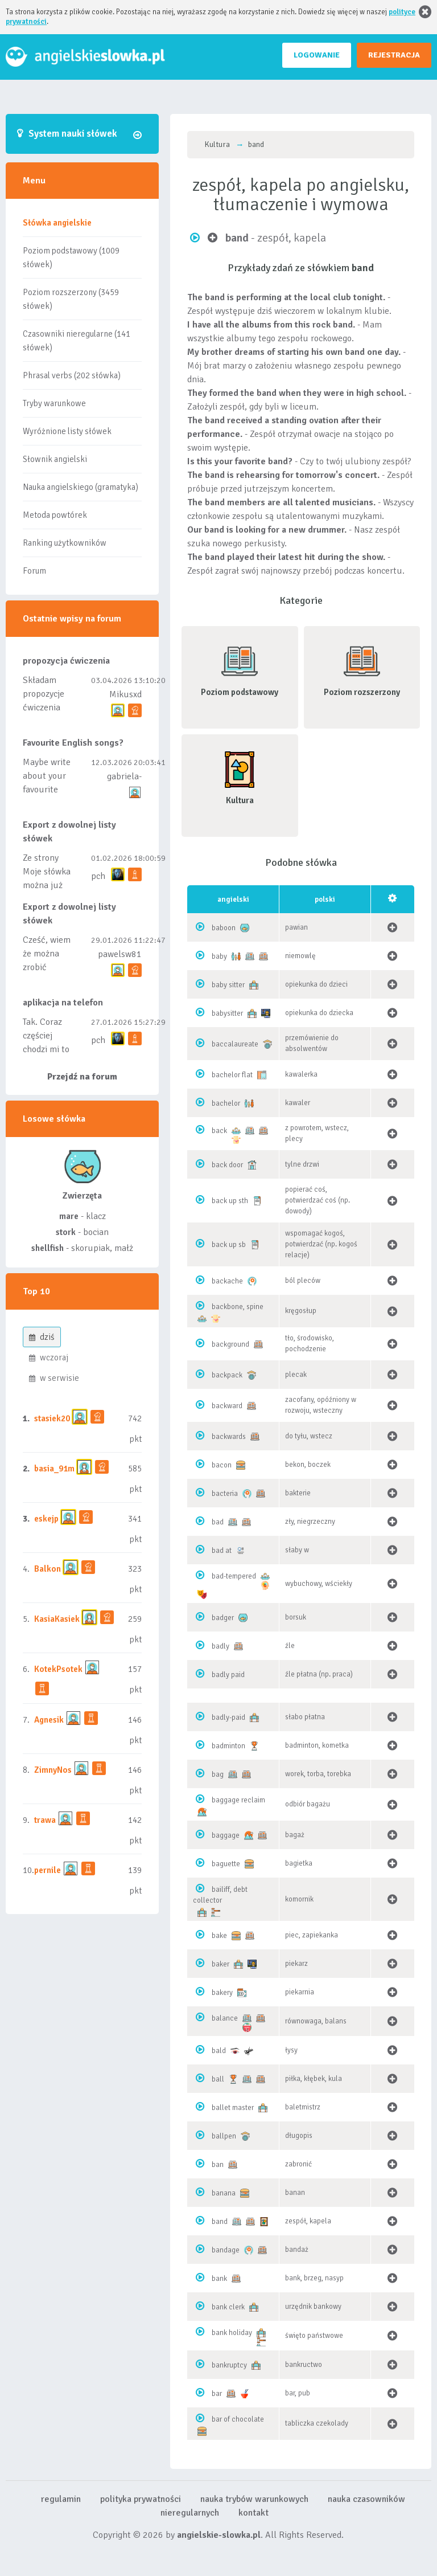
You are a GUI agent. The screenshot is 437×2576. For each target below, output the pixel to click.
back (219, 1130)
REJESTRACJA (394, 55)
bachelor (226, 1103)
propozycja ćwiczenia (66, 661)
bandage (226, 2250)
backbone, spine (237, 1306)
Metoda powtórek (55, 515)
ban (218, 2164)
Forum (34, 571)
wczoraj (48, 1357)
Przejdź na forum (82, 1076)
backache (227, 1281)
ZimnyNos (53, 1770)
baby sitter (228, 984)
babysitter (227, 1013)
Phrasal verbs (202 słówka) (72, 375)
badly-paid (228, 1717)
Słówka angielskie (57, 223)
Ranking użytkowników (64, 543)
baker (220, 1964)
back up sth (230, 1200)
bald (219, 2050)
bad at (222, 1550)
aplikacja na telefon (63, 1002)
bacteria (225, 1493)
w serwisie (54, 1378)
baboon (224, 928)
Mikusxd (125, 694)
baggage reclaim (238, 1800)
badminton (228, 1746)
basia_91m (54, 1468)
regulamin (61, 2499)
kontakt (253, 2512)
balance (225, 2018)
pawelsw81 (120, 954)
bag (218, 1774)
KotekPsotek (58, 1669)
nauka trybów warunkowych (254, 2499)
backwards (229, 1436)
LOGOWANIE (317, 55)
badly (220, 1646)
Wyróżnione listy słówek (67, 431)
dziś (42, 1337)
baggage (226, 1835)
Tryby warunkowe (54, 403)
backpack (227, 1375)
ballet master (233, 2107)
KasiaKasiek (57, 1619)
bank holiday (232, 2332)
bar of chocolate (238, 2419)
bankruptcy (229, 2365)
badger (223, 1617)
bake (219, 1935)
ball (218, 2079)
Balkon (47, 1569)
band (220, 2221)
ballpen (224, 2136)
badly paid (228, 1674)
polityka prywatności (140, 2499)
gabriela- (124, 776)
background (230, 1344)
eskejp (46, 1519)
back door (227, 1165)
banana (224, 2193)
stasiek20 (52, 1418)
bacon (222, 1465)
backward (227, 1405)
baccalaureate (235, 1044)
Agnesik (49, 1720)
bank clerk (228, 2307)
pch (98, 876)
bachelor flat (232, 1075)
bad (218, 1522)
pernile (47, 1870)
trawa (45, 1820)
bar (217, 2393)
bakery (222, 1992)
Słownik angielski (55, 459)
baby (219, 956)
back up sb (229, 1244)
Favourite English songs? (73, 743)
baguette (226, 1863)
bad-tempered (234, 1576)
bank (219, 2278)
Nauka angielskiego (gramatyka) (80, 487)
